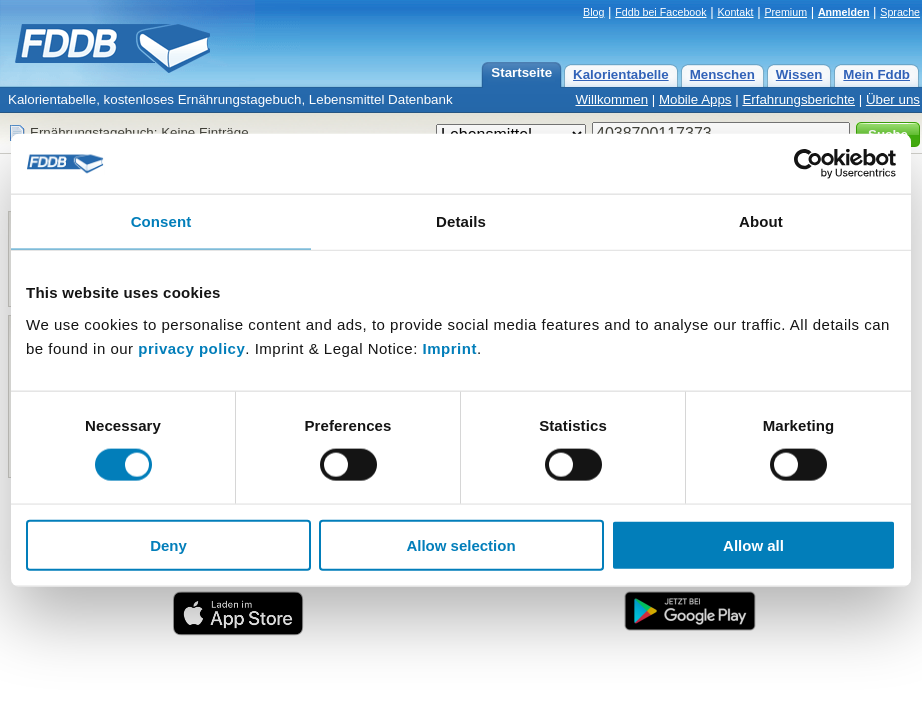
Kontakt (735, 12)
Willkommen (611, 99)
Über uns (893, 99)
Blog (593, 12)
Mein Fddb (876, 74)
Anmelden (844, 12)
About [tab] (761, 221)
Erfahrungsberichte (798, 99)
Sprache (900, 12)
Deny (168, 544)
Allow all (753, 544)
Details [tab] (461, 221)
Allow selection (460, 544)
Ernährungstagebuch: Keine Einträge (139, 132)
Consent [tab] (161, 221)
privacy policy (191, 347)
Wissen (799, 74)
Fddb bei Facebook (660, 12)
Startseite (521, 72)
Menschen (722, 74)
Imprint (450, 347)
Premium (785, 12)
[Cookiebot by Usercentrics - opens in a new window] (808, 164)
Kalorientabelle (621, 74)
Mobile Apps (695, 99)
